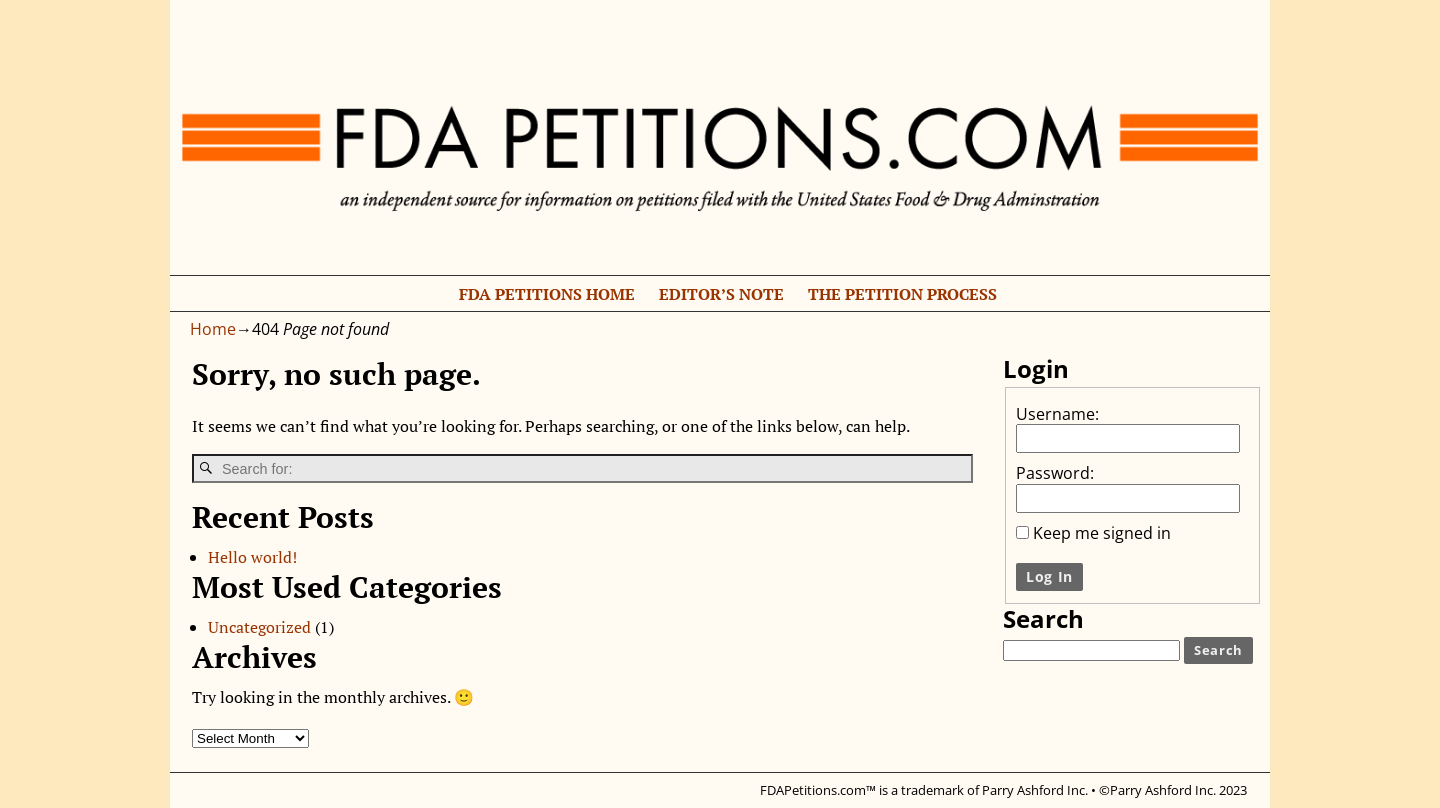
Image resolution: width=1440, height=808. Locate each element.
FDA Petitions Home (547, 294)
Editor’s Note (721, 294)
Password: (1055, 473)
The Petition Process (902, 294)
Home (213, 329)
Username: (1057, 414)
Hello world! (252, 557)
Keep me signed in (1102, 533)
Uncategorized (259, 627)
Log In (1049, 576)
